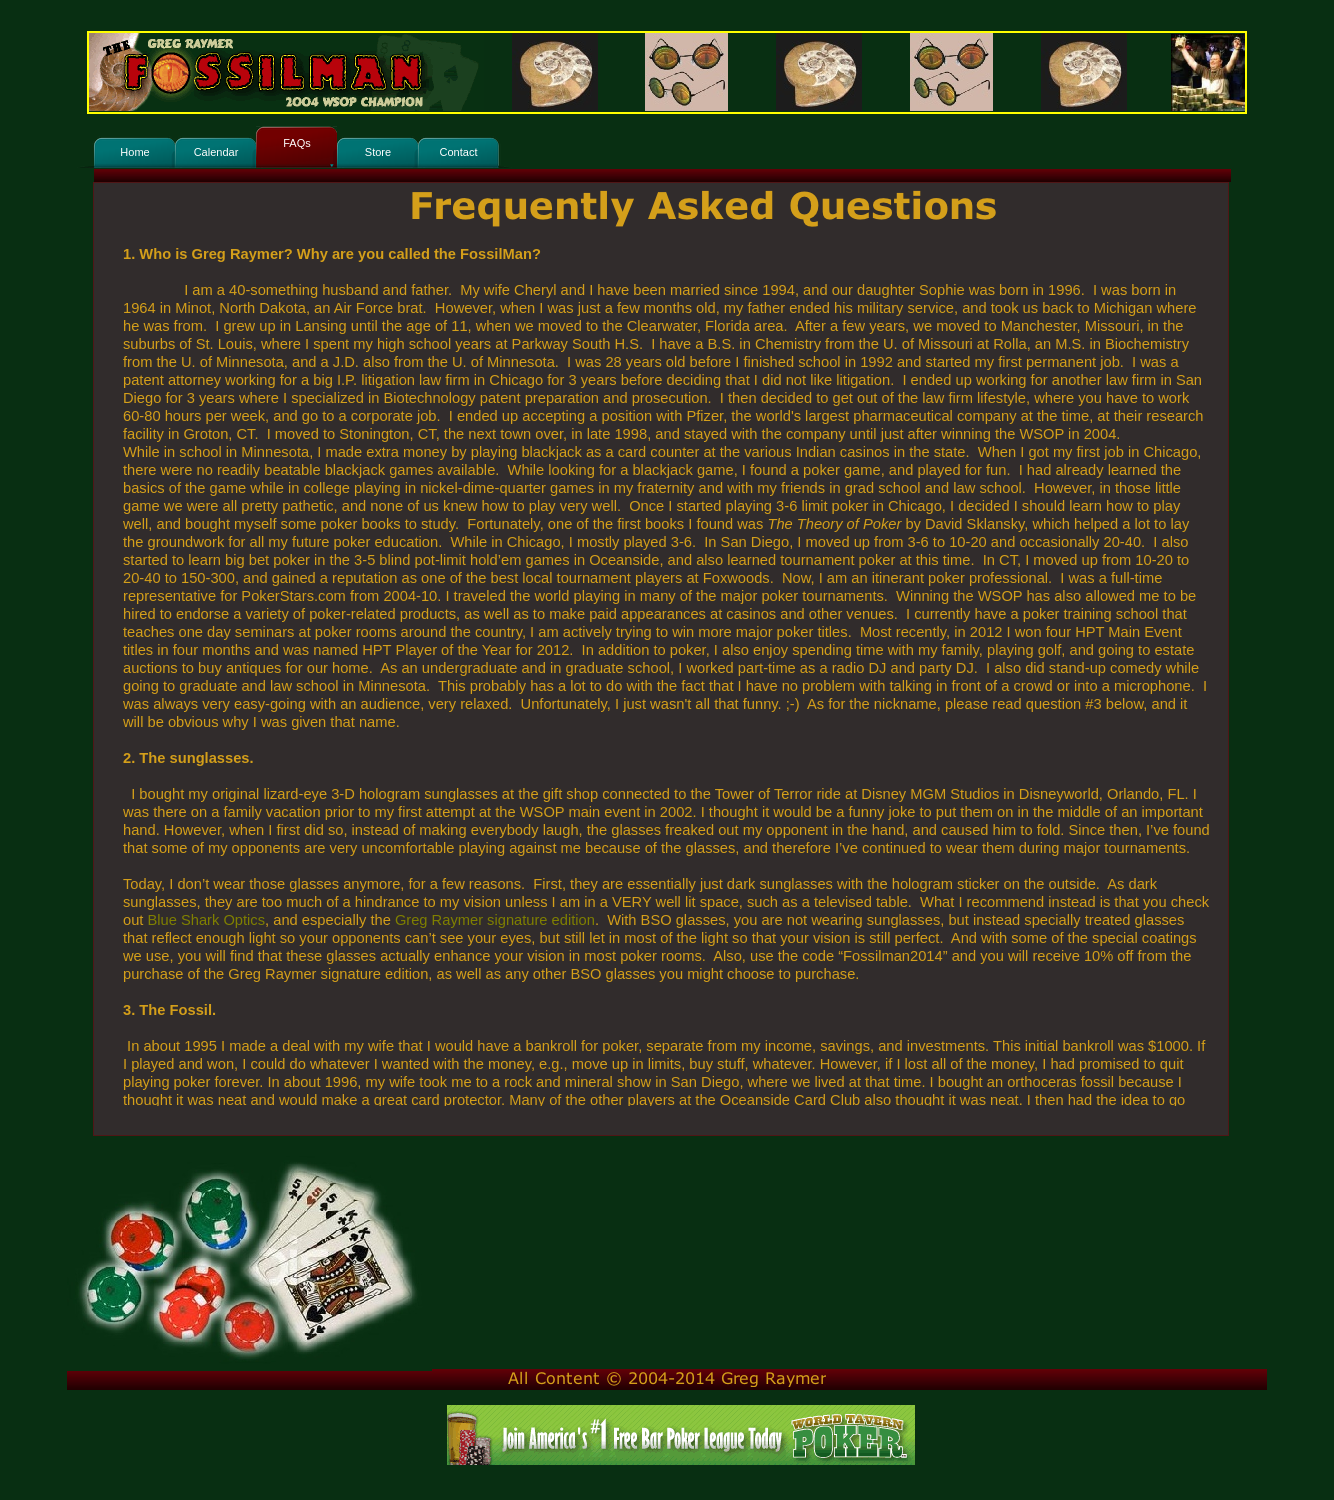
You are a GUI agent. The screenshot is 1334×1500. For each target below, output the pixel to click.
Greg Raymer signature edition (495, 920)
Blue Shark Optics (207, 920)
